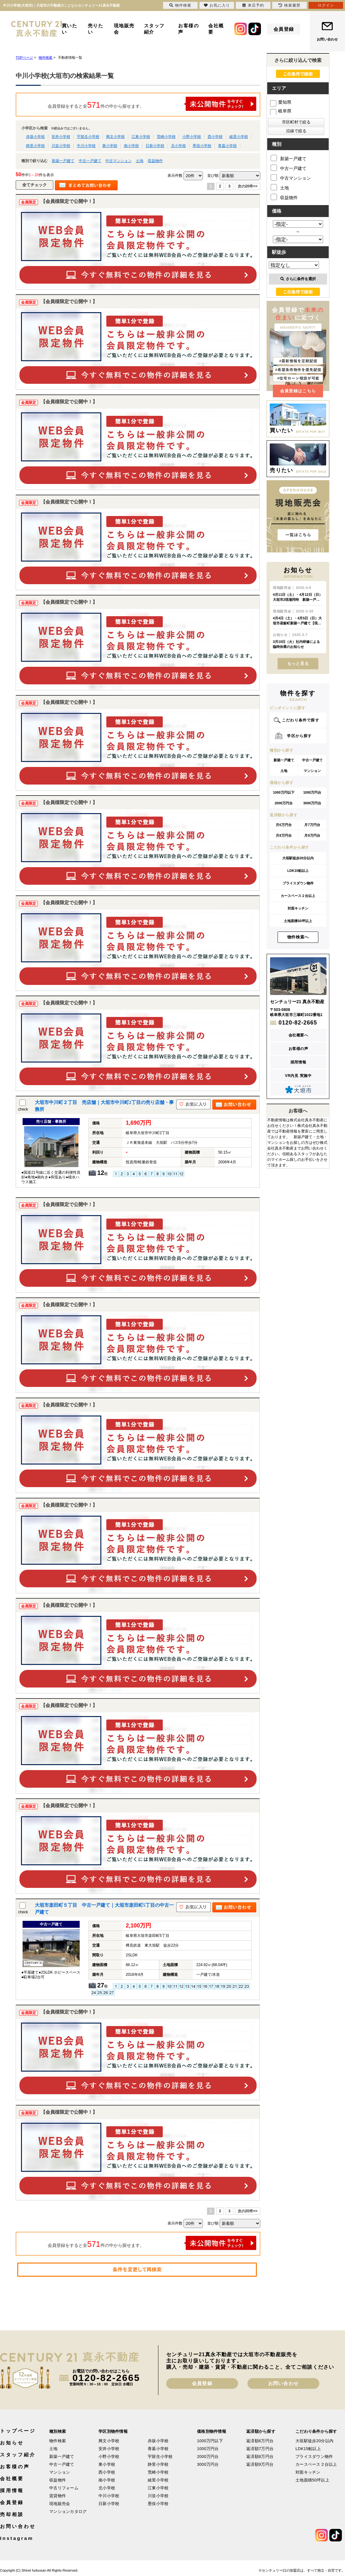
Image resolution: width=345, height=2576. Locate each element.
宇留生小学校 (88, 136)
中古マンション (118, 161)
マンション (312, 771)
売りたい (96, 29)
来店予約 (253, 5)
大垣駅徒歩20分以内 (298, 858)
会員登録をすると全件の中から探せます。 (152, 103)
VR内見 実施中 (298, 1075)
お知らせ (12, 2442)
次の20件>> (247, 186)
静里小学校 (35, 146)
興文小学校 (115, 136)
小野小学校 (191, 136)
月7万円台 (312, 825)
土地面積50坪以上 (298, 921)
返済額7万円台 (259, 2448)
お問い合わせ (327, 39)
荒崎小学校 (166, 136)
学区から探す (299, 736)
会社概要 (216, 29)
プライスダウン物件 (298, 883)
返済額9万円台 (259, 2464)
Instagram (17, 2538)
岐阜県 (280, 110)
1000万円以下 (283, 792)
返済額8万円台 (259, 2456)
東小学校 (109, 146)
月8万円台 (283, 835)
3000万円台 (312, 803)
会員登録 (283, 29)
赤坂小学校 (35, 136)
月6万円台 (283, 825)
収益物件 (155, 161)
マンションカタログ (68, 2511)
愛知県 (280, 102)
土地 (139, 161)
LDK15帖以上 (298, 870)
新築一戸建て (63, 161)
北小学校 (178, 146)
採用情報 (298, 1062)
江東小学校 (140, 136)
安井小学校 (60, 136)
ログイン (326, 5)
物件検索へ (298, 937)
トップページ (17, 2430)
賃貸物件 (57, 2495)
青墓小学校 (227, 146)
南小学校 (131, 146)
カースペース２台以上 (298, 896)
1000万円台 (312, 792)
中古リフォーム (63, 2488)
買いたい (69, 29)
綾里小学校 (238, 136)
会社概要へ (298, 1035)
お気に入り (217, 5)
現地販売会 (124, 29)
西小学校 (215, 136)
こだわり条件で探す (300, 720)
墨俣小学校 (202, 146)
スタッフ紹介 (154, 29)
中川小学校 (86, 146)
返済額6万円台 (259, 2440)
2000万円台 (284, 803)
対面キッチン (298, 908)
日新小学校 (155, 146)
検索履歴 (289, 5)
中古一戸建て (90, 161)
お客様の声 (188, 29)
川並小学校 (60, 146)
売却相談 (12, 2514)
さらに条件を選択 (298, 279)
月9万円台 (312, 835)
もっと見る (298, 663)
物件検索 (57, 2440)
